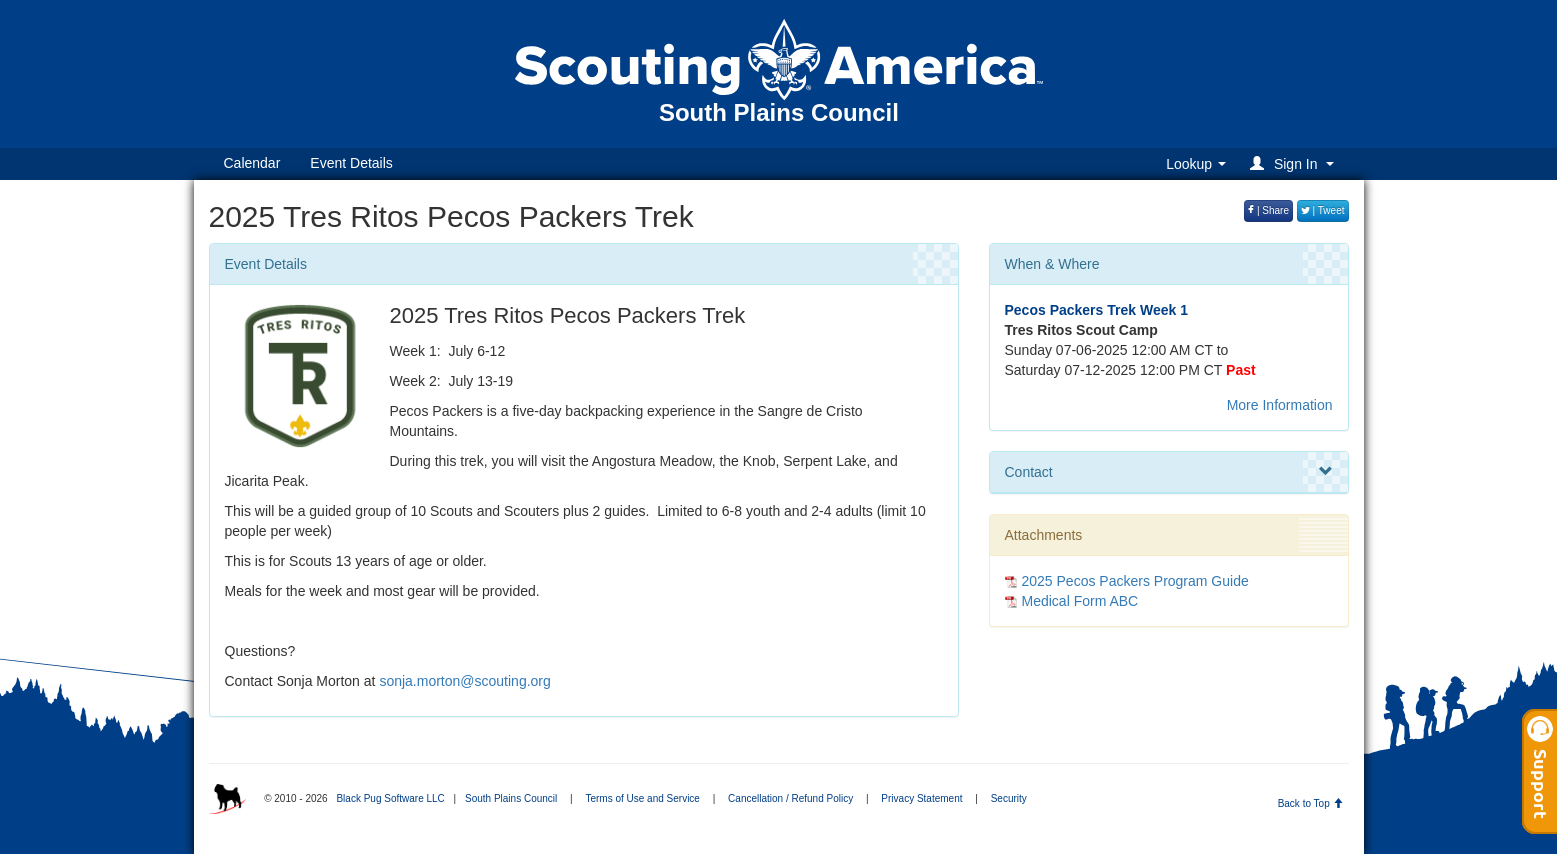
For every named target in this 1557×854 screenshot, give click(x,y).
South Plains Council (511, 798)
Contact (1169, 472)
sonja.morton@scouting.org (464, 681)
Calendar (252, 163)
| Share (1268, 210)
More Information (1280, 405)
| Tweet (1323, 210)
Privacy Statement (921, 798)
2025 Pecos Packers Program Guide (1135, 581)
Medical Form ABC (1080, 601)
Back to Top (1310, 803)
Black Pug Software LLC (390, 798)
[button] (1294, 163)
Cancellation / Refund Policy (790, 798)
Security (1009, 798)
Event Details (351, 163)
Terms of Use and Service (642, 798)
